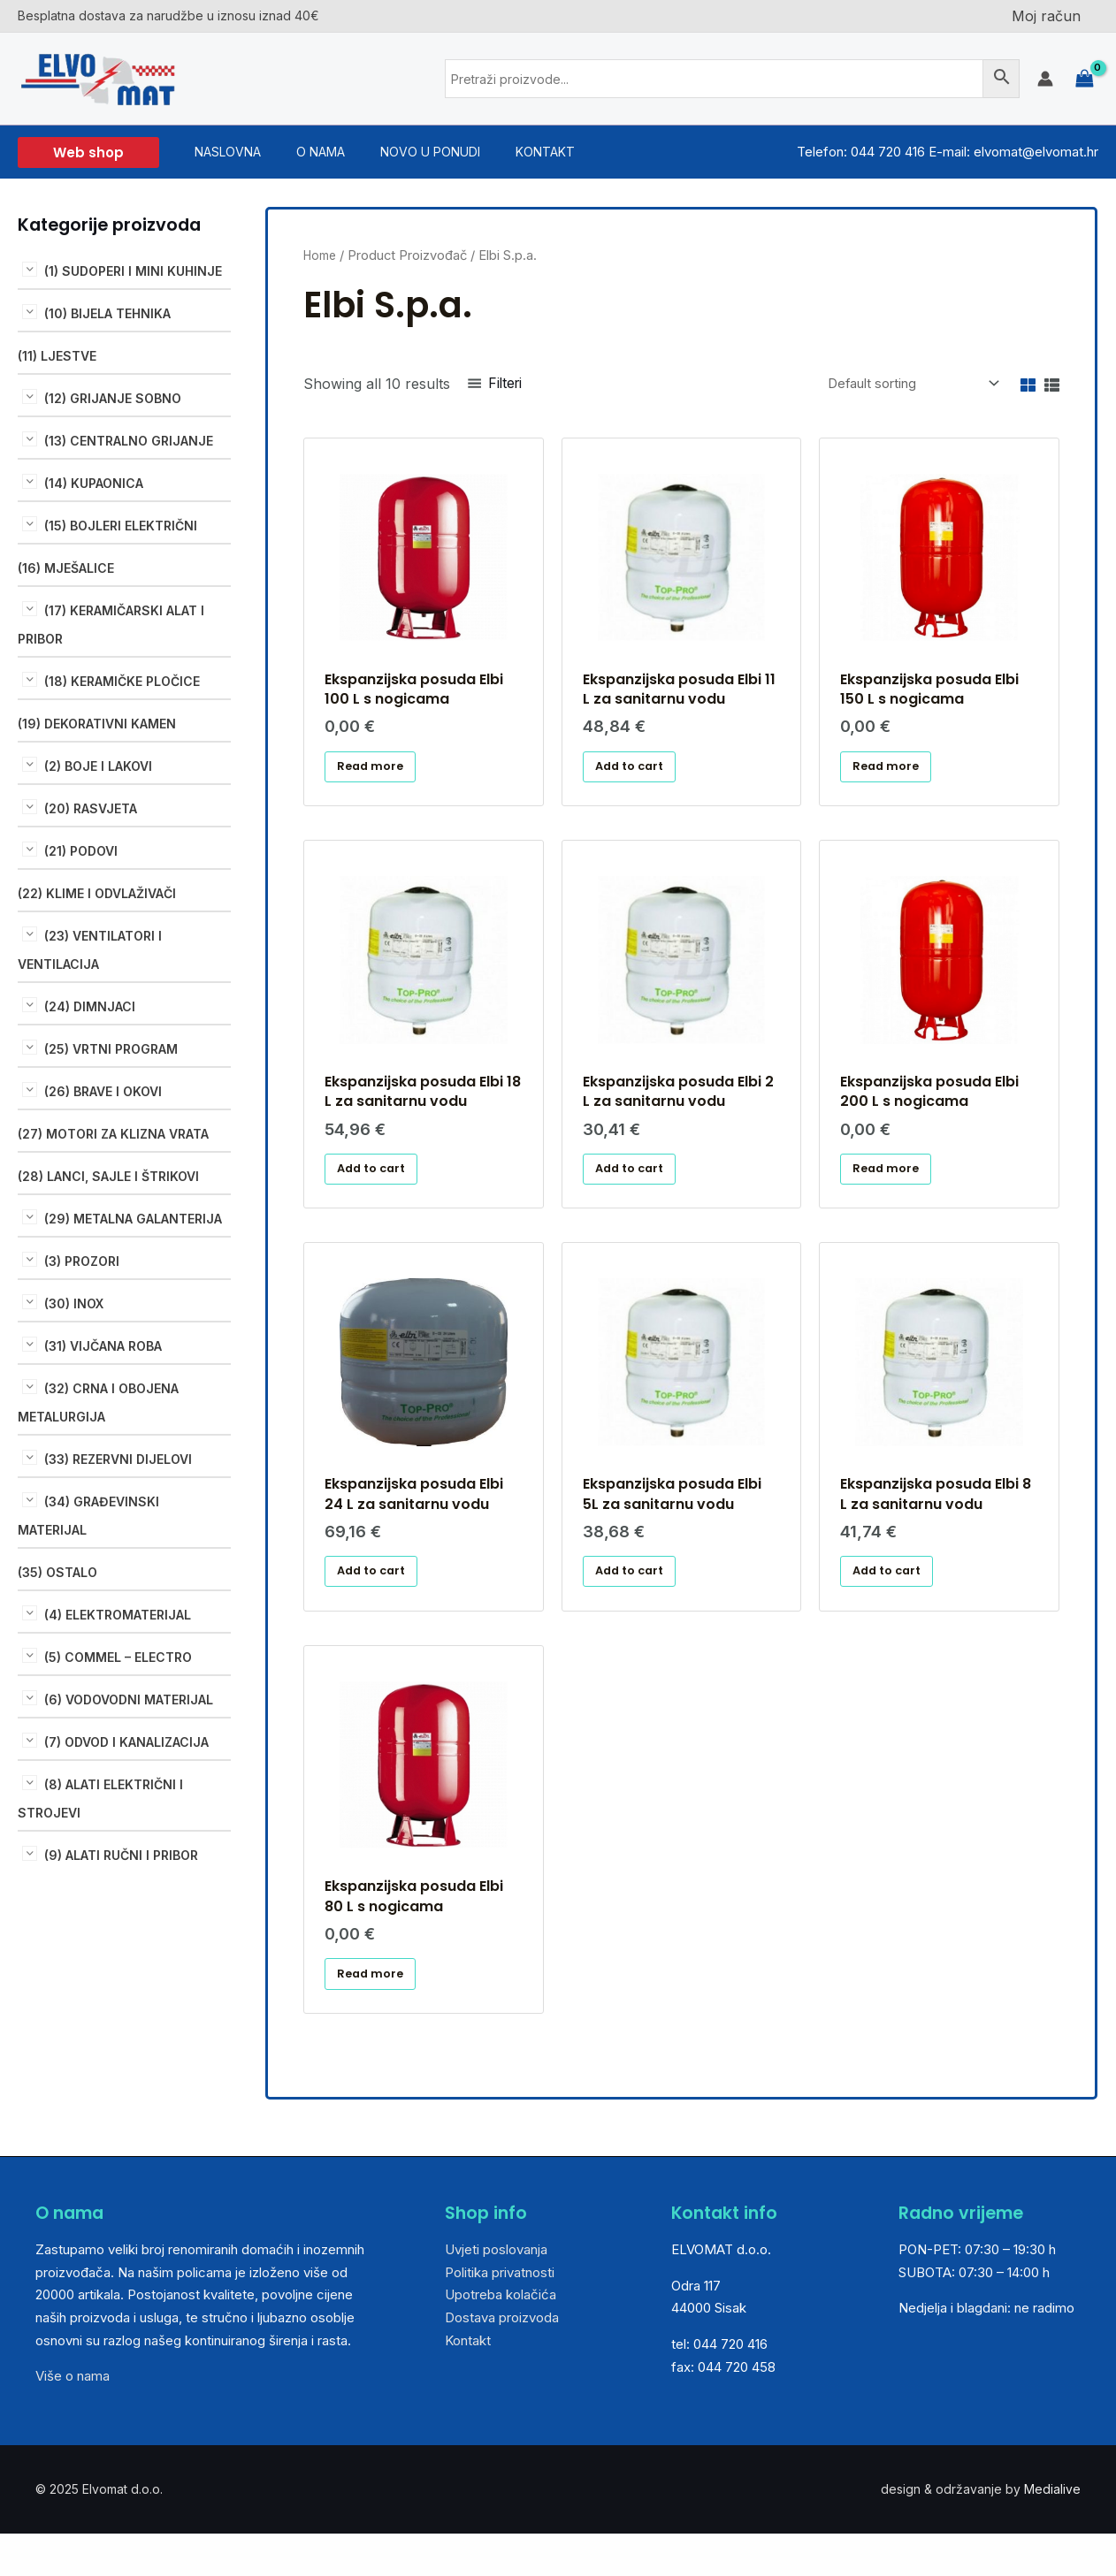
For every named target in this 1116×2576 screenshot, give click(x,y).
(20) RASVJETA (90, 808)
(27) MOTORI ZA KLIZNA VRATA (113, 1133)
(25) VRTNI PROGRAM (111, 1048)
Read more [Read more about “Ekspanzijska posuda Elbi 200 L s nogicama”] (893, 1187)
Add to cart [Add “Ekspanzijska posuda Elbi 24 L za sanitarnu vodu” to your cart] (377, 1600)
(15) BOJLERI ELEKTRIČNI (120, 525)
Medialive (1052, 2534)
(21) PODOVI (81, 850)
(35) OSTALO (57, 1572)
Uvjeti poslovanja (496, 2295)
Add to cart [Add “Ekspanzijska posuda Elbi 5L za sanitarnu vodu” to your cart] (635, 1600)
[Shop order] (897, 385)
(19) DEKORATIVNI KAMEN (97, 723)
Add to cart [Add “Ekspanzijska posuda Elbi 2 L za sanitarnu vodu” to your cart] (635, 1187)
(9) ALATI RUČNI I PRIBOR (121, 1855)
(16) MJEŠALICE (66, 567)
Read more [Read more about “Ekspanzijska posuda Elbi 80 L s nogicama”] (376, 2014)
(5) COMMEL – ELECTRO (118, 1657)
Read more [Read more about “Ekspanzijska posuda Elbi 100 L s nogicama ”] (376, 774)
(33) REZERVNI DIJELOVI (118, 1459)
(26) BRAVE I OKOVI (103, 1091)
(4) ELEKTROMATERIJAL (117, 1614)
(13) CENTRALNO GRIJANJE (128, 440)
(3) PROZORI (81, 1261)
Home (321, 255)
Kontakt (468, 2385)
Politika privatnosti (499, 2317)
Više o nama (72, 2421)
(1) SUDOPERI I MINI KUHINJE (133, 270)
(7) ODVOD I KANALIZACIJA (126, 1741)
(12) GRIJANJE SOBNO (112, 398)
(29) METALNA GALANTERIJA (133, 1218)
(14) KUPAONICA (93, 483)
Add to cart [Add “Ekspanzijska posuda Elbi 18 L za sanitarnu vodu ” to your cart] (377, 1187)
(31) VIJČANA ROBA (103, 1345)
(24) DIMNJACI (89, 1006)
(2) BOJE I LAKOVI (98, 766)
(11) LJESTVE (57, 355)
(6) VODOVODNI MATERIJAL (128, 1699)
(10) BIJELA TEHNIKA (107, 313)
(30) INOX (73, 1303)
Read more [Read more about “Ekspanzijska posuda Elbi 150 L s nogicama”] (893, 774)
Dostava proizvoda (502, 2363)
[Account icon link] (1045, 79)
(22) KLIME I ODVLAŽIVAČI (97, 893)
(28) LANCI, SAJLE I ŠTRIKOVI (108, 1176)
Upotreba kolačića (500, 2340)
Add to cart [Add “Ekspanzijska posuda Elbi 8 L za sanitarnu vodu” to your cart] (894, 1600)
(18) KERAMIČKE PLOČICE (122, 681)
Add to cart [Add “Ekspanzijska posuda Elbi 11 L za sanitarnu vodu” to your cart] (635, 774)
